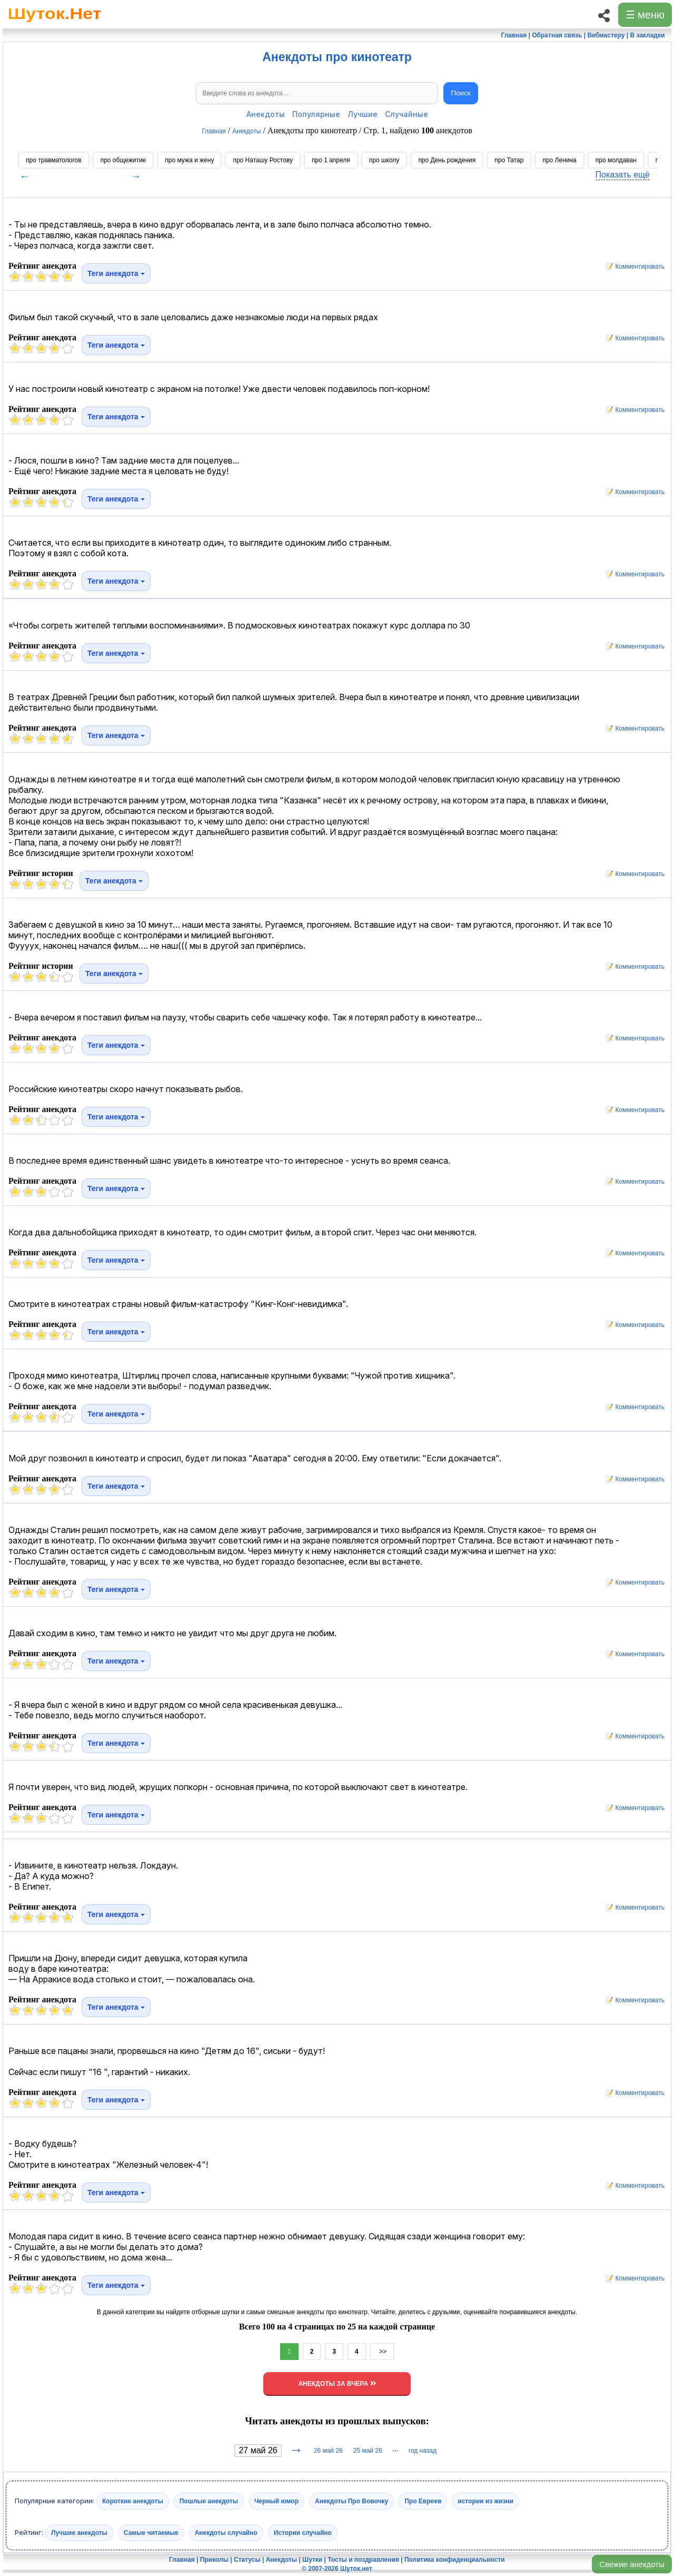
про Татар (508, 160)
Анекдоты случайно (226, 2532)
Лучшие (363, 114)
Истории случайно (303, 2532)
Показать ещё (623, 174)
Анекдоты (265, 114)
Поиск (461, 93)
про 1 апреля (331, 160)
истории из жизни (485, 2501)
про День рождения (446, 160)
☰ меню (645, 15)
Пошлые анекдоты (209, 2501)
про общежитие (123, 160)
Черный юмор (276, 2501)
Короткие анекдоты (132, 2501)
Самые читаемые (151, 2532)
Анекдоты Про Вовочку (351, 2501)
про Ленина (559, 160)
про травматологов (54, 160)
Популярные (316, 114)
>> (382, 2351)
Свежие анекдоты (632, 2564)
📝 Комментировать (632, 266)
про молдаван (616, 160)
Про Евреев (422, 2501)
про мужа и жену (189, 160)
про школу (384, 160)
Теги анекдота (116, 273)
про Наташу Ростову (263, 160)
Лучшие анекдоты (79, 2532)
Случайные (406, 114)
